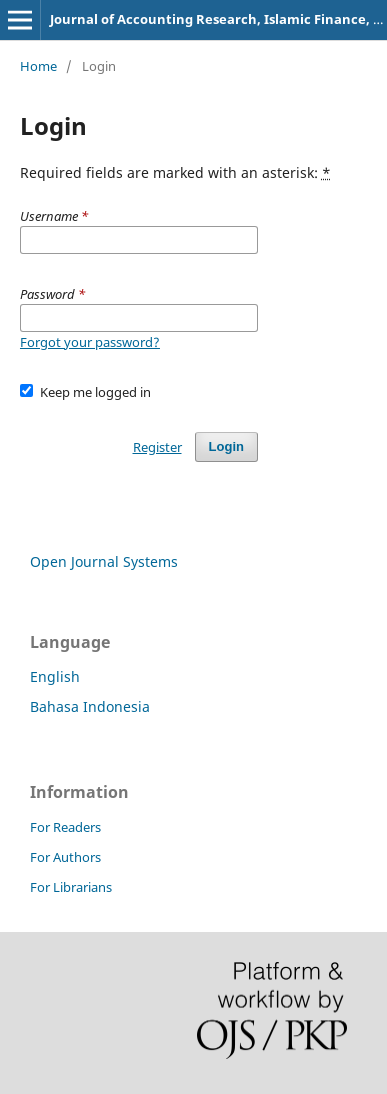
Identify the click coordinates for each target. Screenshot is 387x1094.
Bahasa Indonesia (90, 706)
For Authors (65, 857)
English (55, 676)
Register (157, 447)
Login (226, 446)
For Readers (65, 827)
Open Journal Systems (104, 561)
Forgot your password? (90, 342)
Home (38, 66)
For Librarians (71, 887)
